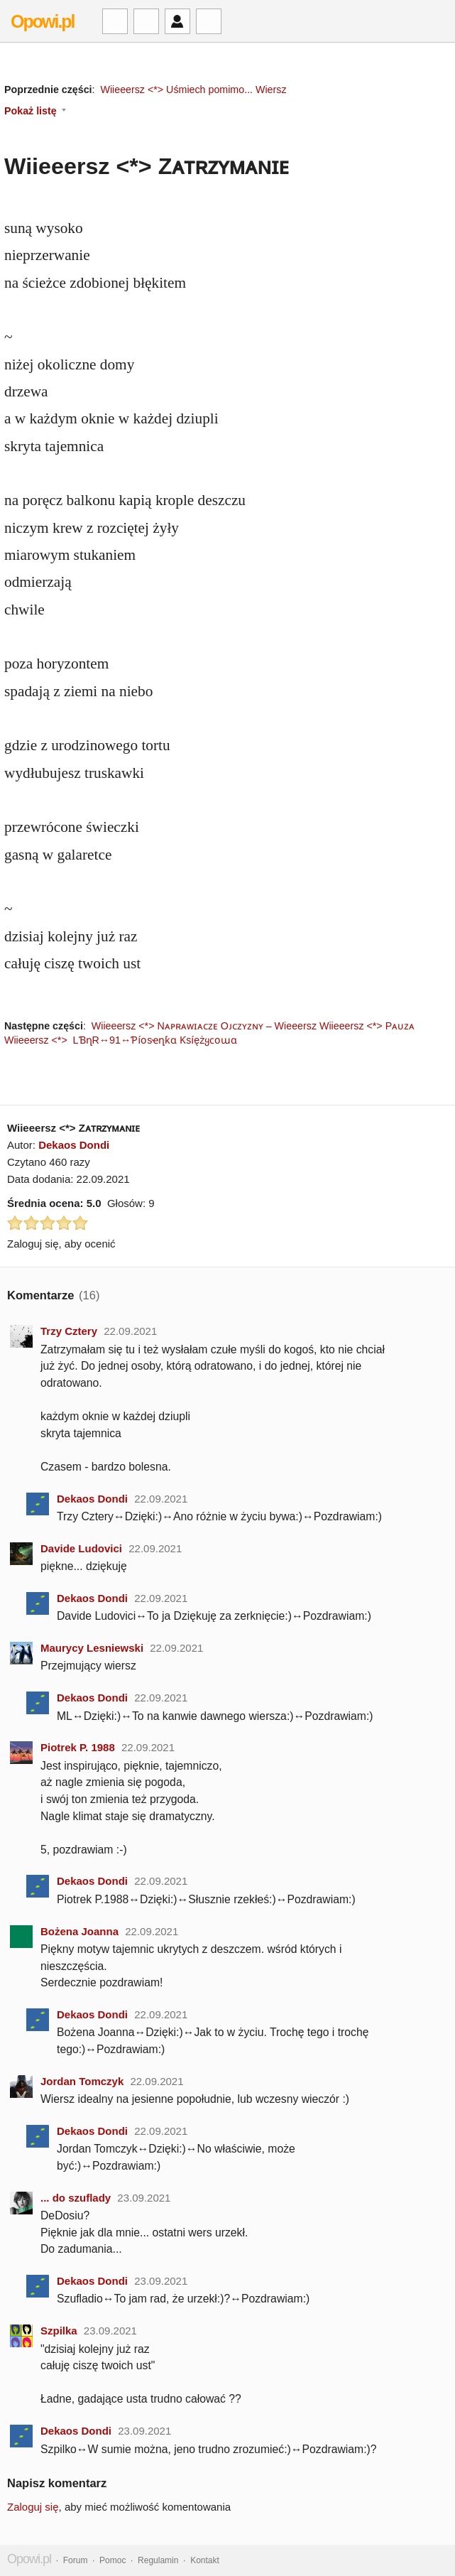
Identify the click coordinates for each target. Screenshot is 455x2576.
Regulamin (158, 2560)
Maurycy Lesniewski (91, 1648)
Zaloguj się (33, 2507)
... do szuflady (75, 2198)
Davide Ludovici (81, 1548)
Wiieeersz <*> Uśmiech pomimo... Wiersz (193, 89)
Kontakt (204, 2560)
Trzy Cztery (68, 1331)
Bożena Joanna (79, 1931)
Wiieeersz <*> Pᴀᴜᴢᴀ (367, 1026)
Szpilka (58, 2331)
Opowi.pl (43, 21)
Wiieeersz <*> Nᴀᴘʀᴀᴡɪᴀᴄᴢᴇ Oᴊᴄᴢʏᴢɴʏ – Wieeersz (204, 1026)
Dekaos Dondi (73, 1145)
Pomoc (112, 2560)
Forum (75, 2560)
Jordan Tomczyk (82, 2081)
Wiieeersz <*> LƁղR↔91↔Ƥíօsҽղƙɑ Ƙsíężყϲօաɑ (122, 1040)
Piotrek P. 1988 (77, 1747)
